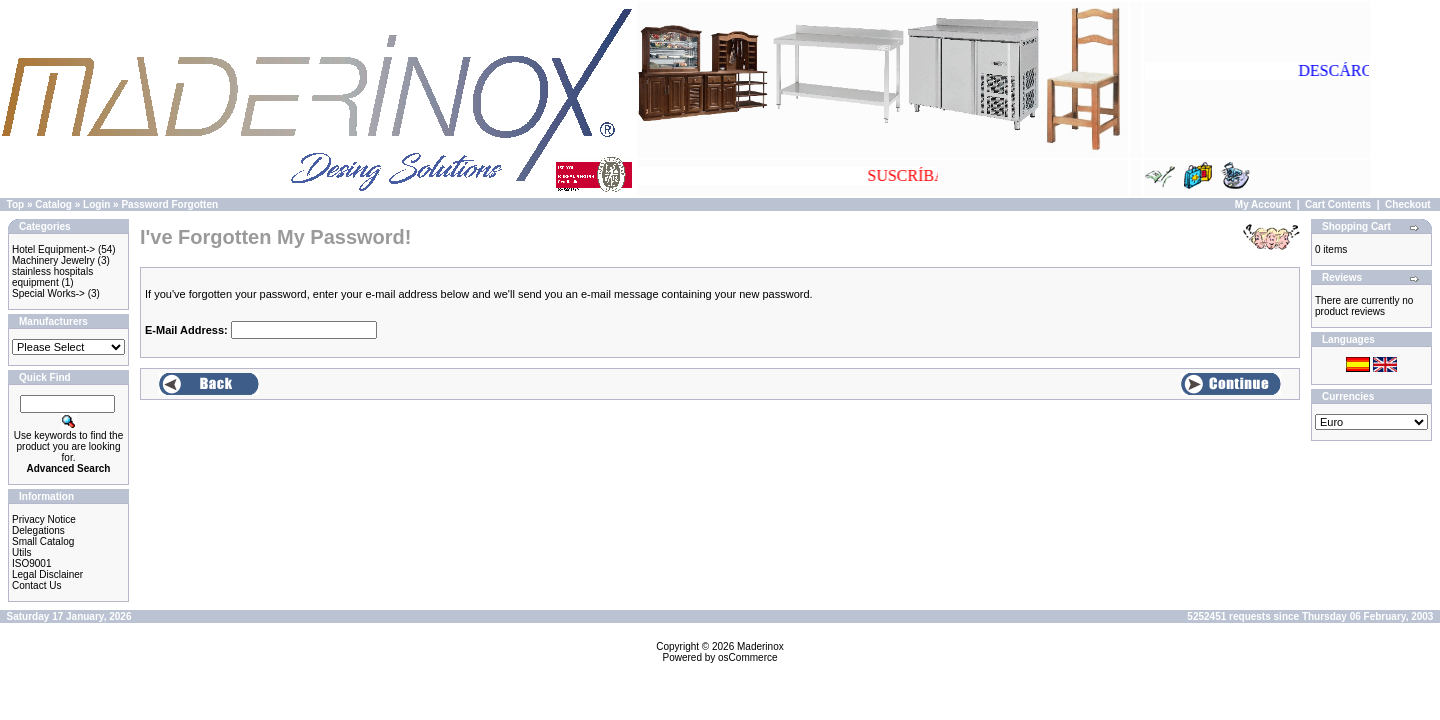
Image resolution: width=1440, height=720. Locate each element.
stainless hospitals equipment (52, 277)
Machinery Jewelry (53, 260)
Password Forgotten (169, 204)
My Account (1263, 204)
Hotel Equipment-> (53, 249)
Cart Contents (1338, 204)
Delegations (38, 530)
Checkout (1408, 204)
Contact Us (36, 585)
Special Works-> (48, 293)
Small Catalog (43, 541)
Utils (21, 552)
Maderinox (760, 646)
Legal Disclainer (47, 574)
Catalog (53, 204)
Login (96, 204)
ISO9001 (31, 563)
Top (16, 204)
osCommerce (747, 657)
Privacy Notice (44, 519)
